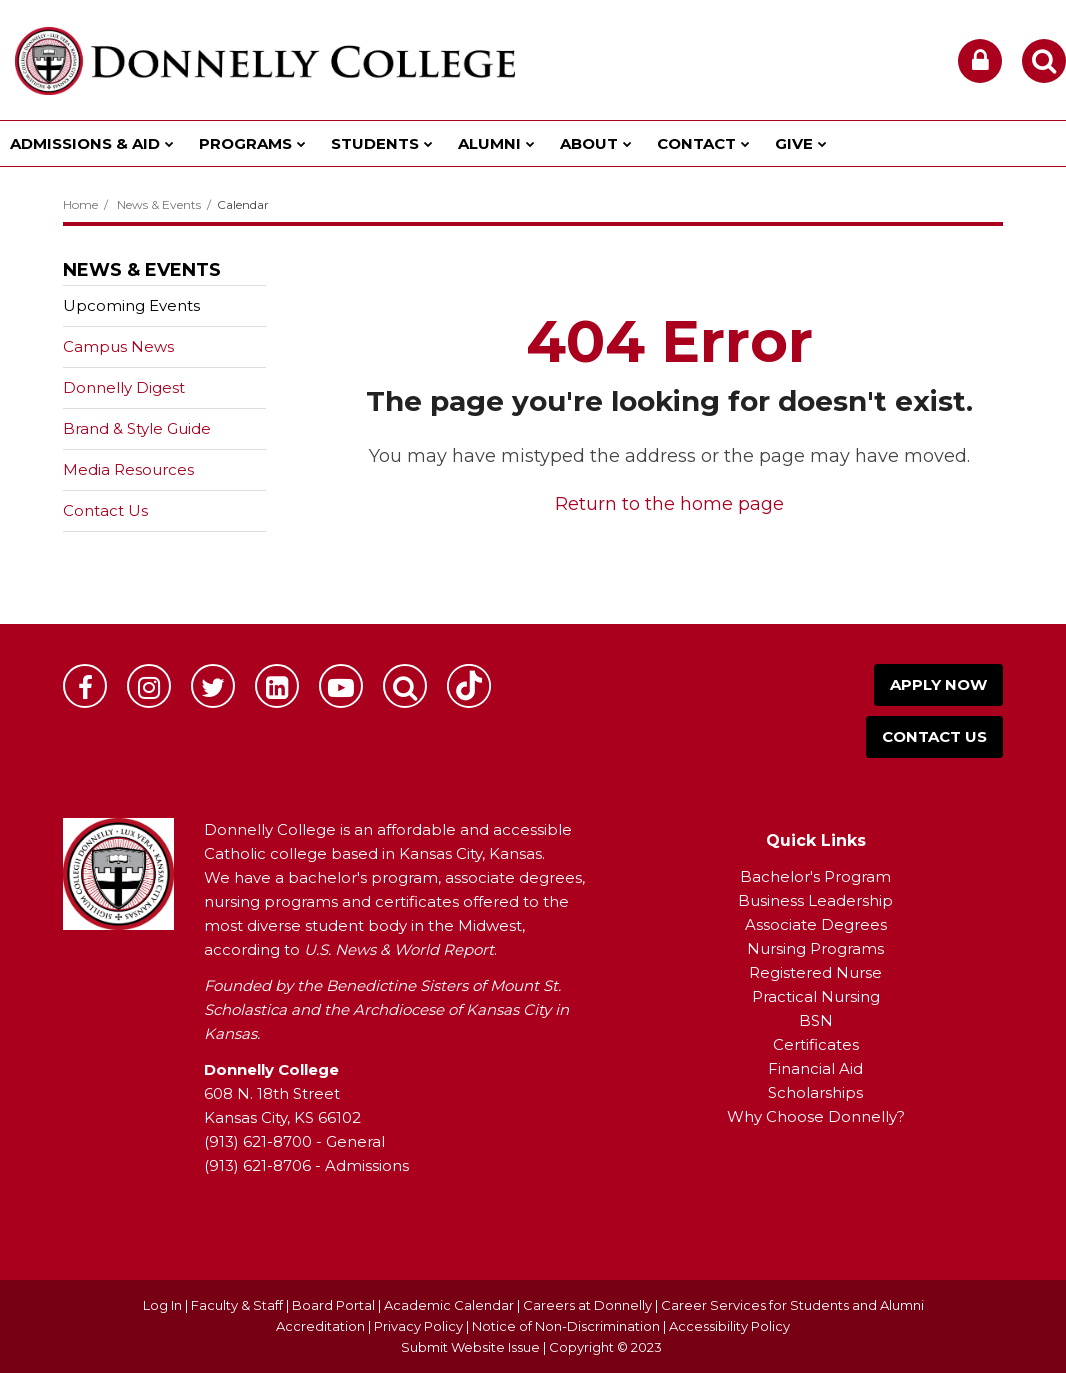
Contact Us (105, 510)
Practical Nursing (816, 996)
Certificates (816, 1044)
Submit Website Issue (470, 1347)
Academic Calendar (449, 1305)
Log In (162, 1305)
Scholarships (815, 1092)
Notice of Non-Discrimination (567, 1326)
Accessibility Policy (729, 1326)
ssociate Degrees (821, 924)
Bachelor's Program (815, 876)
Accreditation (322, 1326)
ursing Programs (822, 948)
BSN (816, 1020)
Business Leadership (815, 900)
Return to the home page (669, 504)
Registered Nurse (815, 972)
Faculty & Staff (237, 1305)
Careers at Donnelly (587, 1305)
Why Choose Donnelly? (816, 1116)
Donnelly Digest (155, 391)
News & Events (159, 204)
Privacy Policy (418, 1326)
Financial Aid (815, 1068)
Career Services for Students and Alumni (792, 1305)
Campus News (118, 346)
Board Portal (333, 1305)
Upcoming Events (131, 305)
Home (80, 204)
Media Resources (128, 469)
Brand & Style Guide (137, 428)
